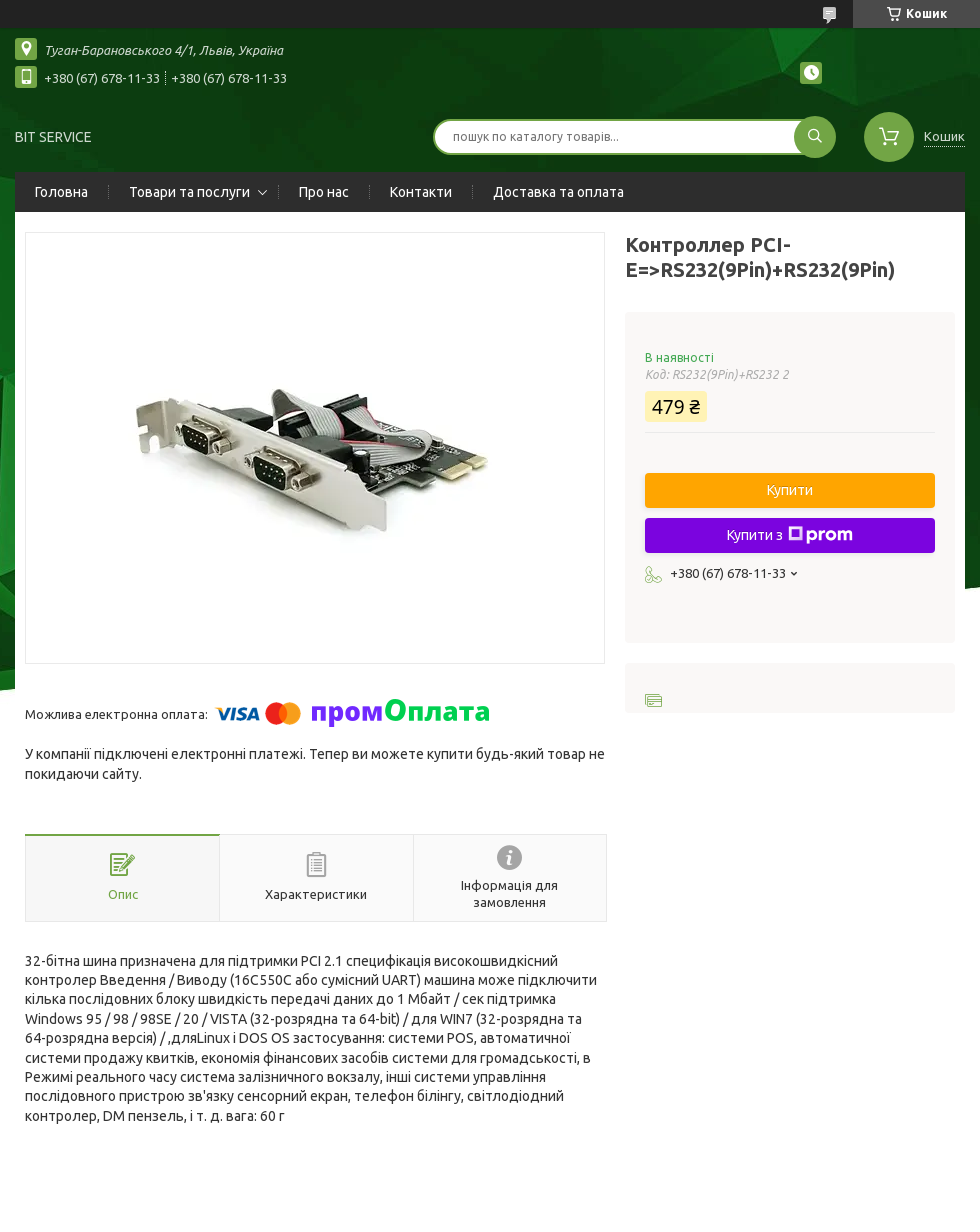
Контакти (421, 192)
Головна (61, 192)
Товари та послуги (189, 192)
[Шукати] (815, 137)
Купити (790, 490)
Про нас (324, 192)
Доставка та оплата (558, 192)
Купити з (790, 535)
